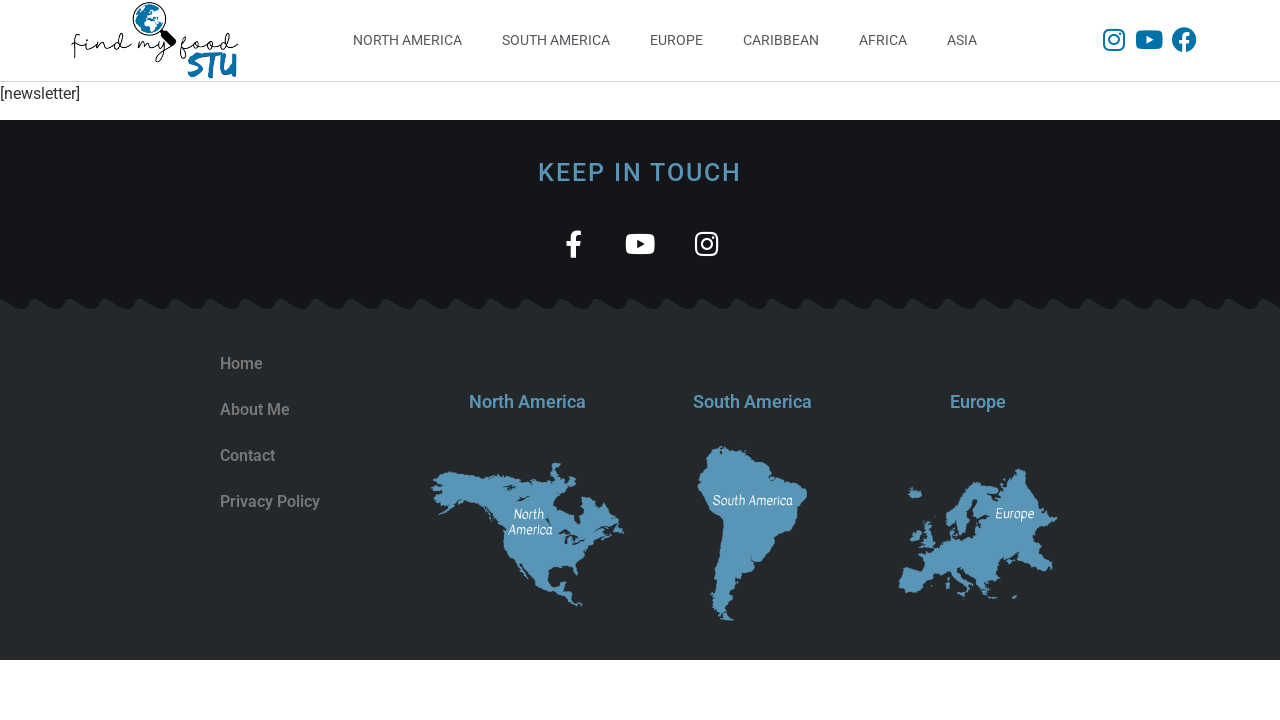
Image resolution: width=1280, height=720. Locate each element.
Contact (247, 455)
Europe (676, 40)
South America (556, 40)
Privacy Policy (270, 501)
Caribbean (781, 40)
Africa (883, 40)
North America (407, 40)
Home (241, 363)
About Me (255, 409)
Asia (962, 40)
